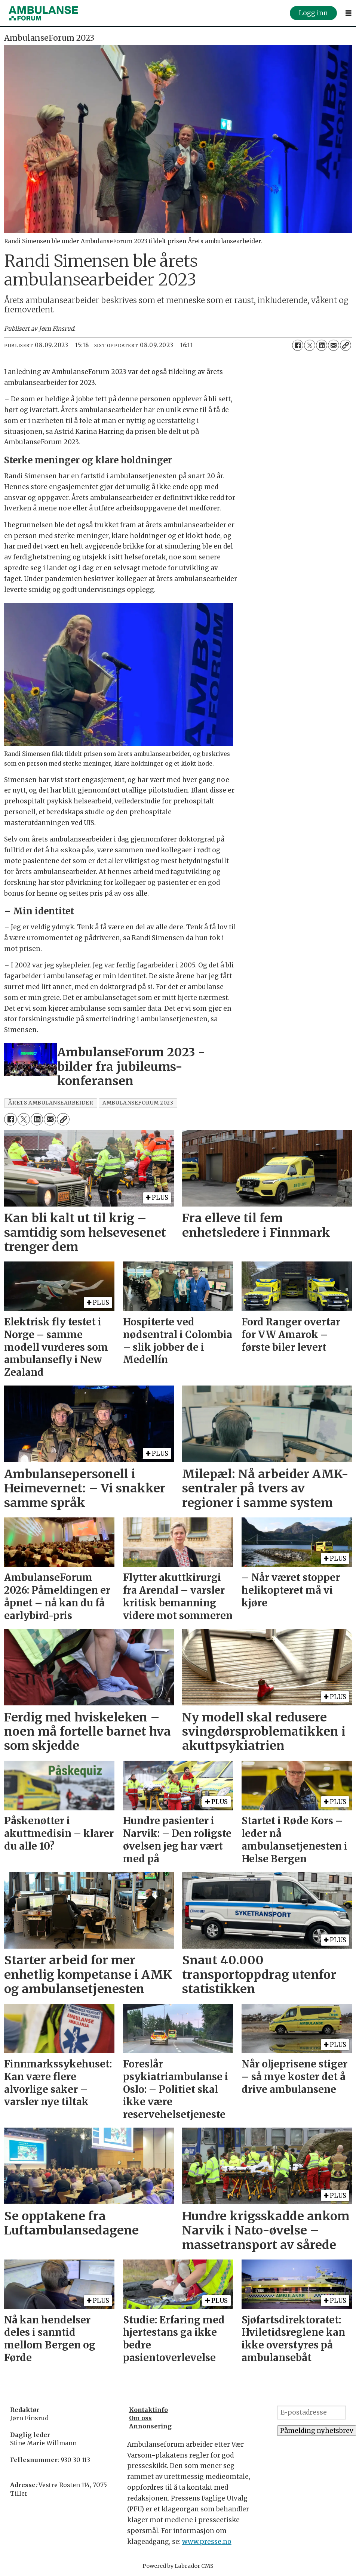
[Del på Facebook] (297, 345)
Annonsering (150, 2426)
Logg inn (313, 13)
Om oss (140, 2418)
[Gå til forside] (43, 13)
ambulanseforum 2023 (137, 1103)
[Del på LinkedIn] (321, 345)
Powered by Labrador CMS (178, 2566)
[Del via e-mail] (333, 345)
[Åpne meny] (348, 13)
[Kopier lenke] (345, 345)
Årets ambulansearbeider (50, 1103)
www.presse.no (206, 2542)
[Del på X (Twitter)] (309, 345)
